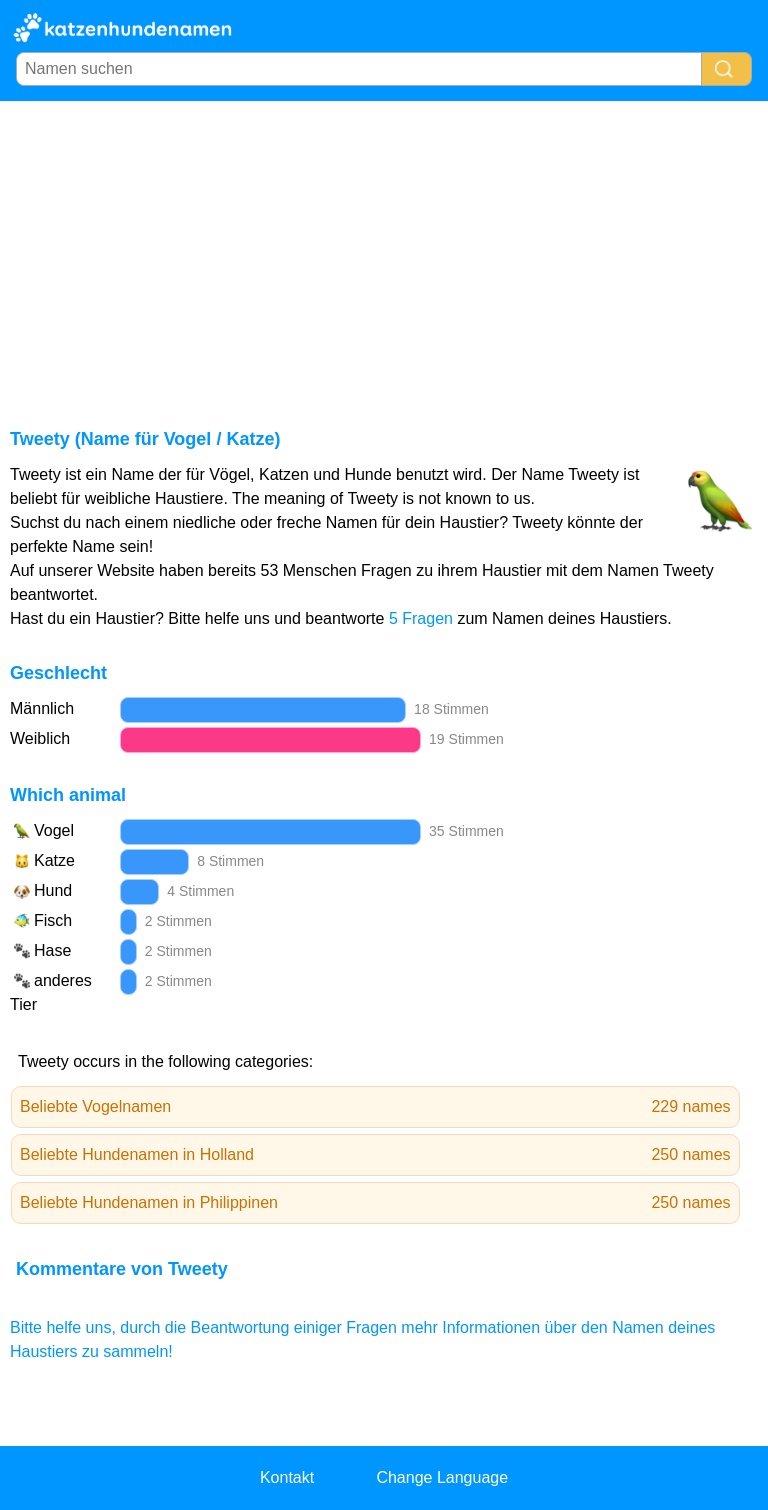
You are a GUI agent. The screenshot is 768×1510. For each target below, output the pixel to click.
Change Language (442, 1477)
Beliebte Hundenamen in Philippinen (375, 1203)
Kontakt (287, 1477)
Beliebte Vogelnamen (375, 1107)
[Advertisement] (384, 251)
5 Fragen (421, 618)
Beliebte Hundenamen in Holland (375, 1155)
